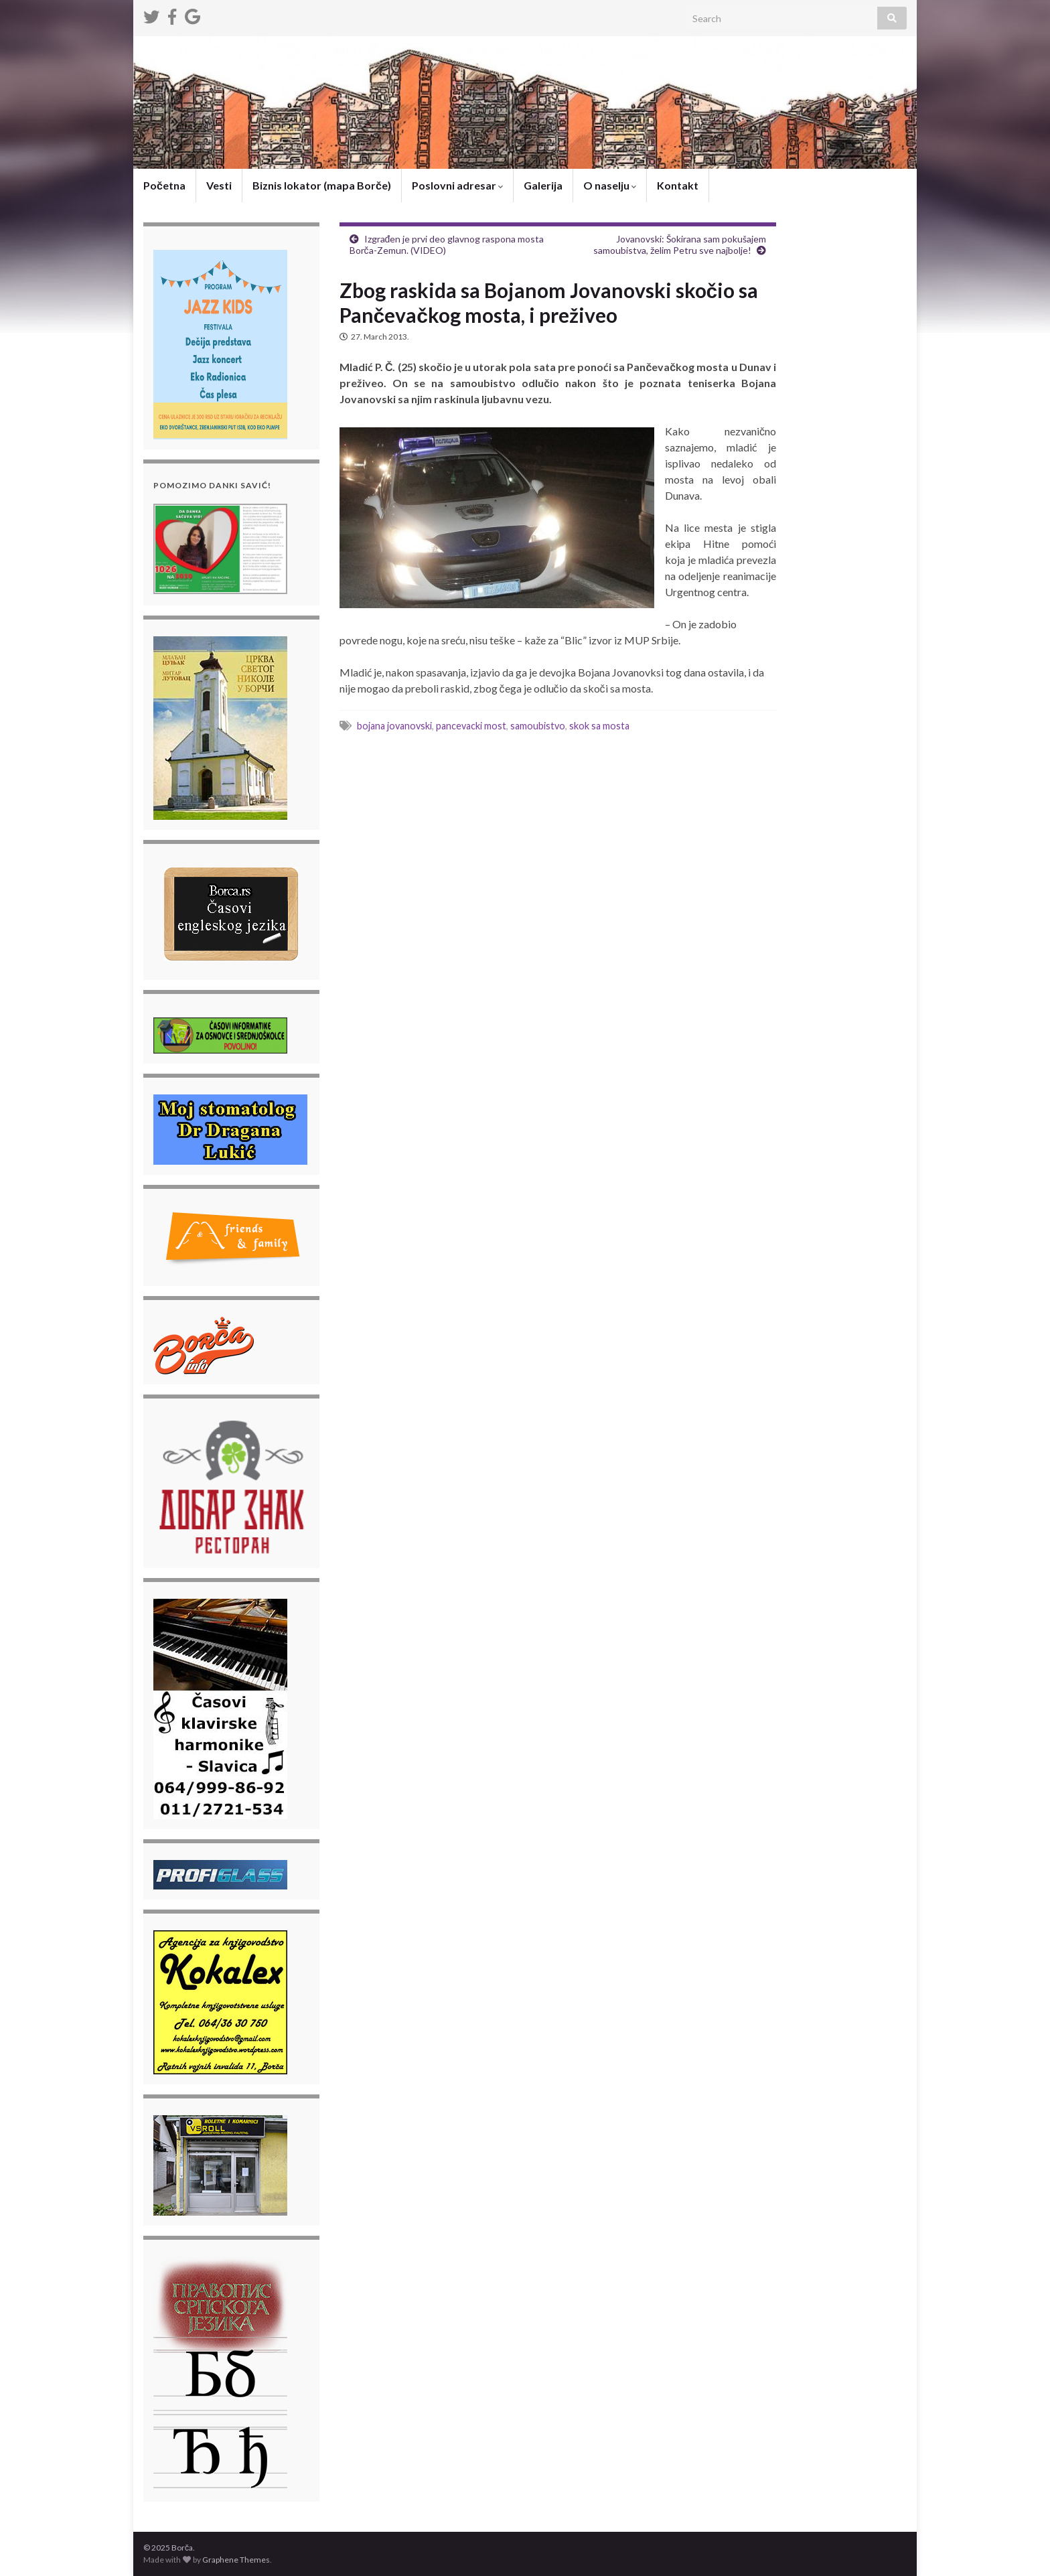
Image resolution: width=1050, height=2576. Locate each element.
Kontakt (677, 185)
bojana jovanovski (394, 725)
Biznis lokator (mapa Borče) (321, 185)
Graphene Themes (236, 2560)
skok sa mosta (599, 725)
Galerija (543, 185)
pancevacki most (471, 725)
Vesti (219, 185)
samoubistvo (537, 725)
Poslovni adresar (457, 185)
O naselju (609, 185)
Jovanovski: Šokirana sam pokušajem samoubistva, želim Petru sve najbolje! (679, 244)
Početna (164, 185)
